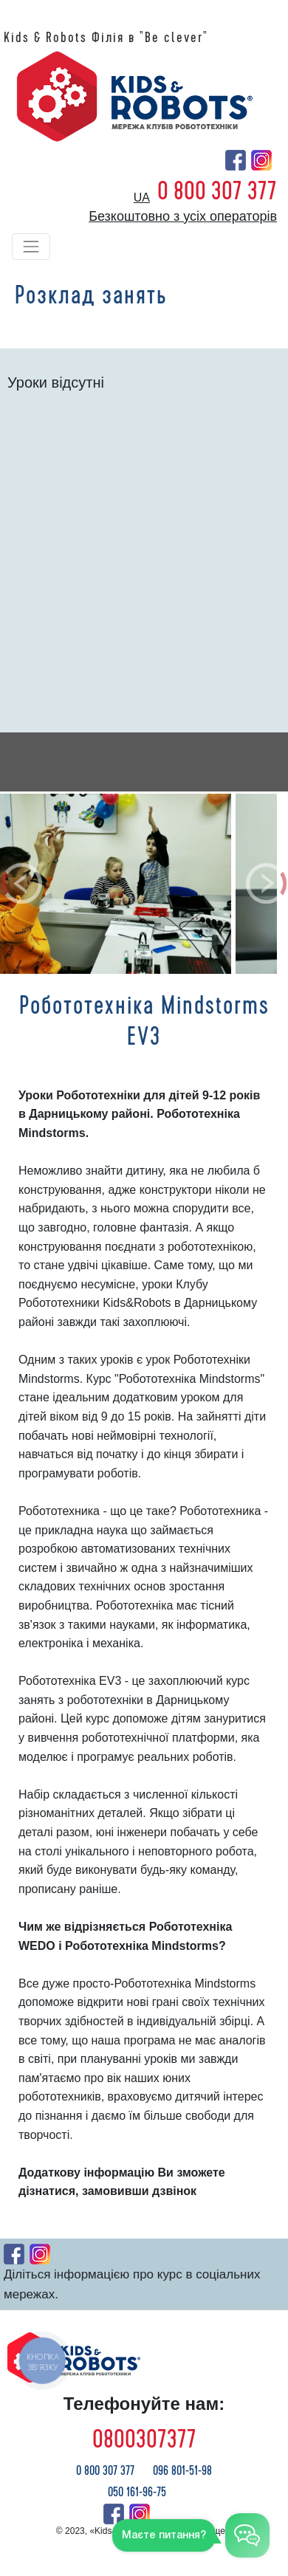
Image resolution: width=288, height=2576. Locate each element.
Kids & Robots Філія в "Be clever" (106, 37)
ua (142, 197)
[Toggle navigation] (31, 246)
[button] (22, 883)
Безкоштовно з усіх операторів (183, 216)
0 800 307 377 (217, 191)
